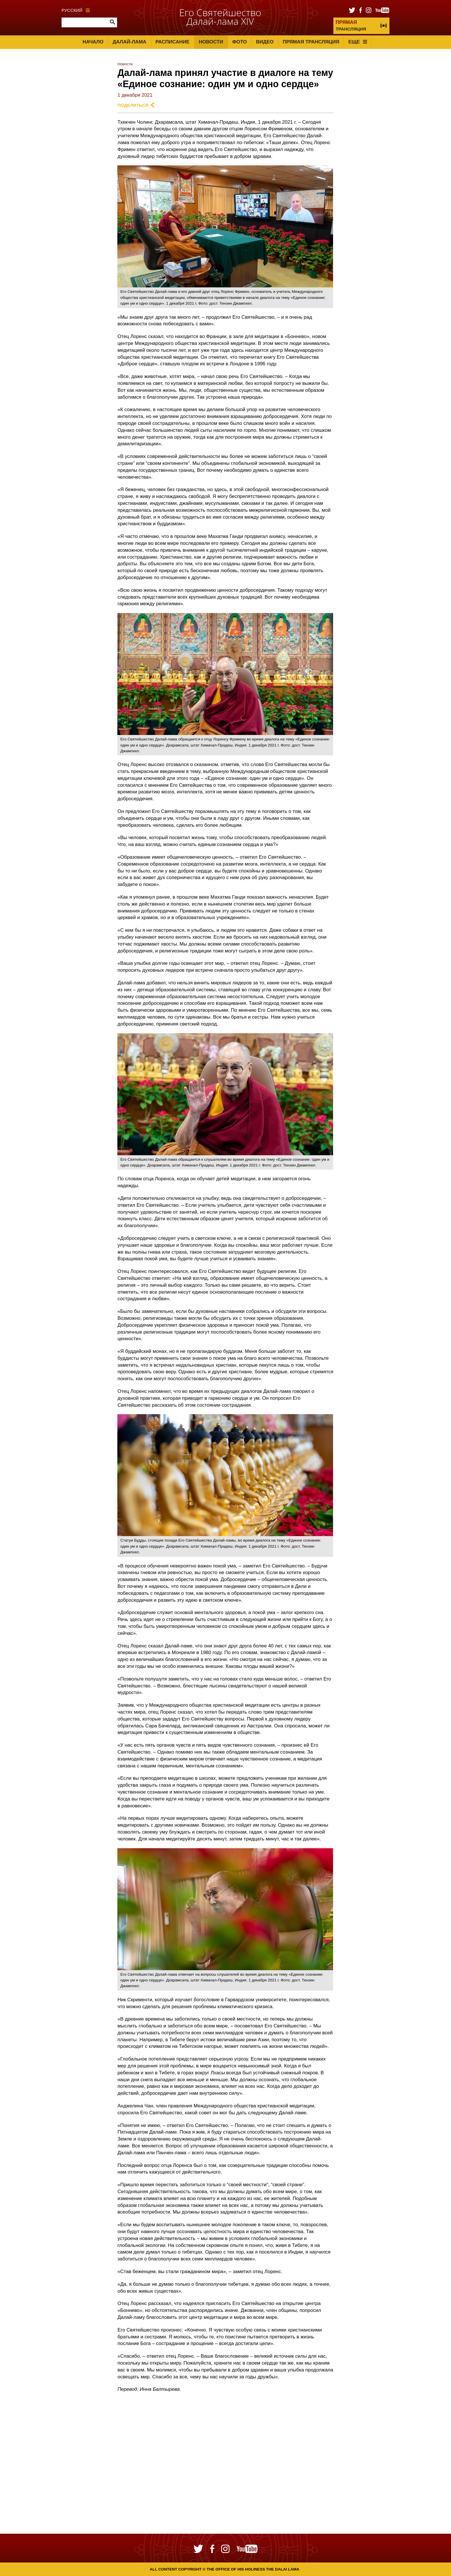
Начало (93, 42)
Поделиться (132, 105)
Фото (239, 42)
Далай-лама (129, 42)
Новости (211, 42)
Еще (357, 42)
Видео (265, 42)
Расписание (173, 42)
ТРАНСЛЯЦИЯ (351, 25)
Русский (76, 10)
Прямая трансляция (311, 42)
